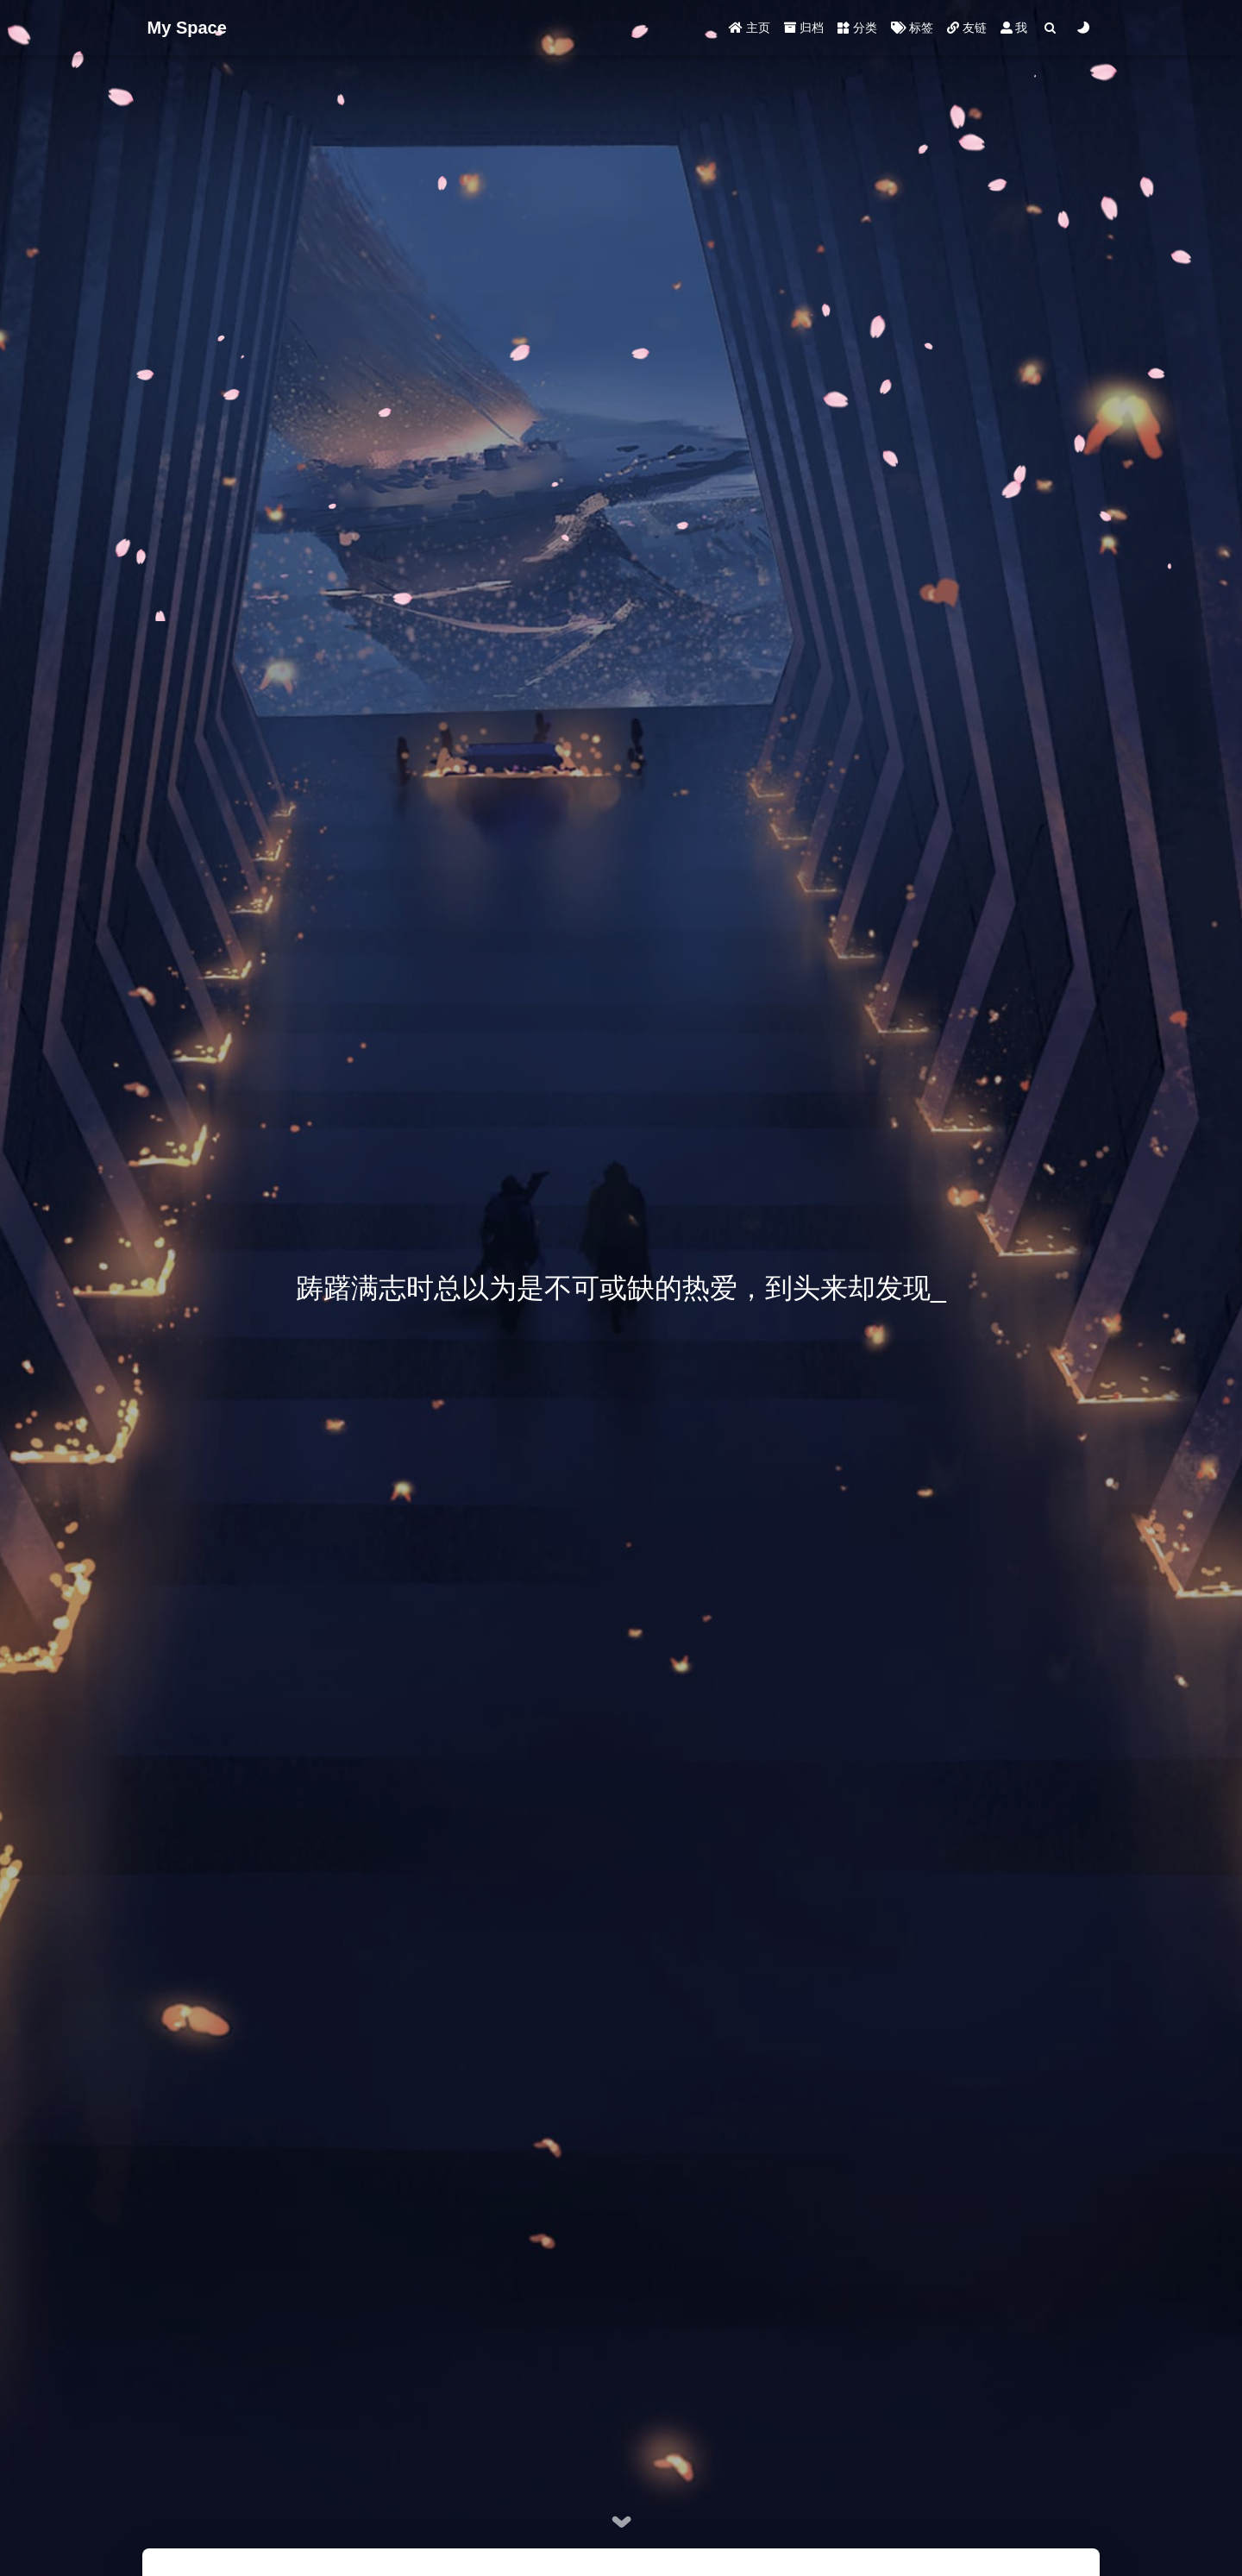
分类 (857, 28)
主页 (749, 28)
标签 (912, 28)
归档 (804, 28)
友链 (967, 28)
